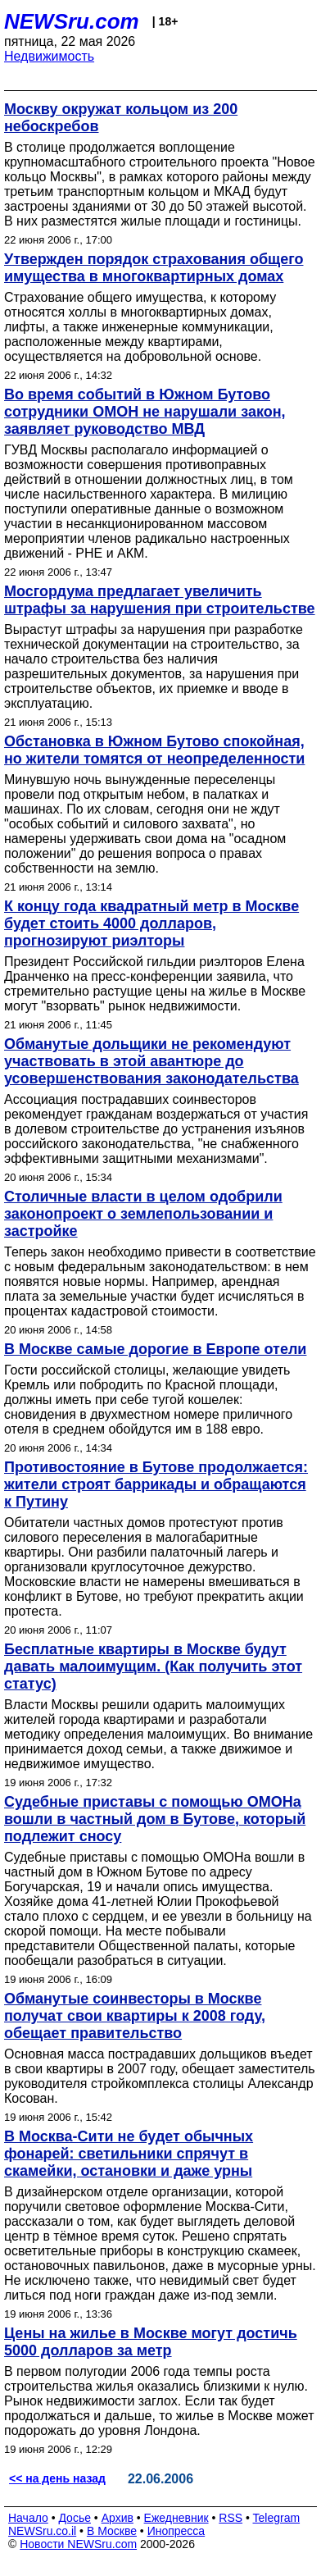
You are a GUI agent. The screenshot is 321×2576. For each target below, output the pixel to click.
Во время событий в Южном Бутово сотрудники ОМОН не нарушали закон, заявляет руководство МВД (145, 411)
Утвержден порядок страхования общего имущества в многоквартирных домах (153, 268)
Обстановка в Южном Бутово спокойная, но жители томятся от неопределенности (154, 750)
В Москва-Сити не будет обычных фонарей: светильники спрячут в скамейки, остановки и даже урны (128, 2153)
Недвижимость (49, 56)
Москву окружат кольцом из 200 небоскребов (120, 117)
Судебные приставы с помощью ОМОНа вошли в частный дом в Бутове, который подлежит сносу (154, 1819)
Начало (28, 2517)
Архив (117, 2517)
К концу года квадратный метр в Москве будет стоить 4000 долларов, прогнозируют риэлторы (151, 923)
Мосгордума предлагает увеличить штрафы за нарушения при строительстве (159, 600)
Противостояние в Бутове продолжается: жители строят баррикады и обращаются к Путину (156, 1484)
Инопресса (176, 2530)
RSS (230, 2517)
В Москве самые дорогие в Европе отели (155, 1349)
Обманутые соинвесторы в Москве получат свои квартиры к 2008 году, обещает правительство (134, 2015)
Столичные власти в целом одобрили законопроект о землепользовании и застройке (143, 1213)
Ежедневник (176, 2517)
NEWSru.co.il (42, 2530)
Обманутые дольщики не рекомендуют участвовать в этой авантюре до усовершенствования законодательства (151, 1061)
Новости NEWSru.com (78, 2544)
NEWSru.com (71, 21)
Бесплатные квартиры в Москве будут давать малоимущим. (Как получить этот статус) (153, 1666)
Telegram (277, 2517)
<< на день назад (57, 2478)
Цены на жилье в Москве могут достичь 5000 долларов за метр (150, 2342)
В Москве (112, 2530)
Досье (74, 2517)
